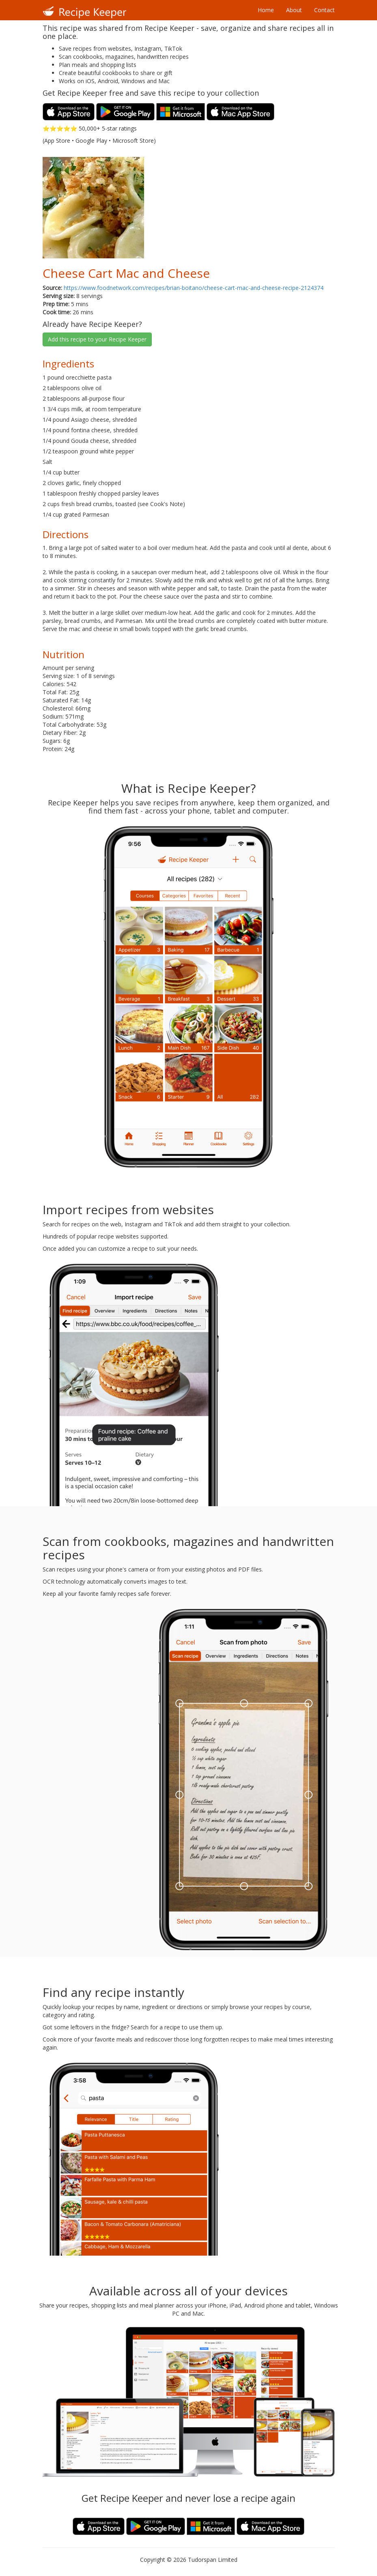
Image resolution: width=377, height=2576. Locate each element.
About (294, 10)
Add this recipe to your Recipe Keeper (97, 339)
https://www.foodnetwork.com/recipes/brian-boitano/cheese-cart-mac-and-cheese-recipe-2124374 (193, 288)
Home (266, 10)
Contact (324, 10)
